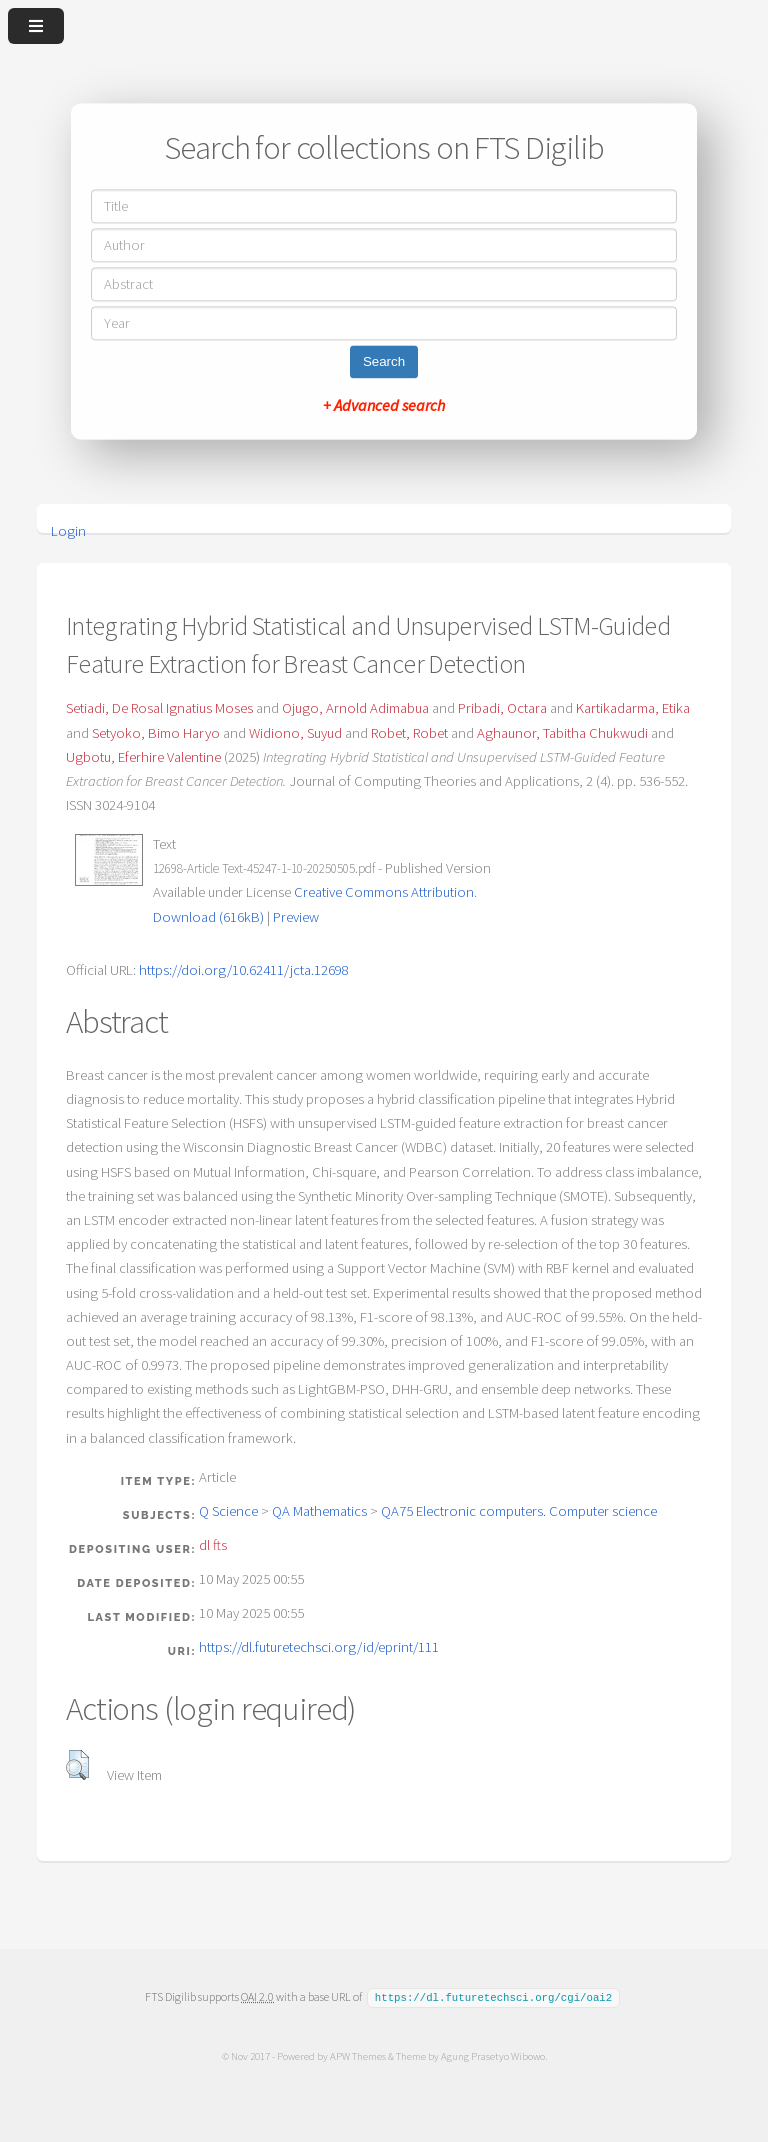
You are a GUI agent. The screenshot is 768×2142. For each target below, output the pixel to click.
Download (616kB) (208, 917)
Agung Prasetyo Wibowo (492, 2055)
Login (68, 531)
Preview (296, 917)
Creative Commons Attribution (384, 892)
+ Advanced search (384, 406)
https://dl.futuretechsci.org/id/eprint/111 (319, 1647)
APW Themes (357, 2055)
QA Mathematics (319, 1511)
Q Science (228, 1511)
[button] (77, 1765)
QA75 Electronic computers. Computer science (519, 1511)
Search (384, 362)
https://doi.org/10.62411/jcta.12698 (244, 970)
